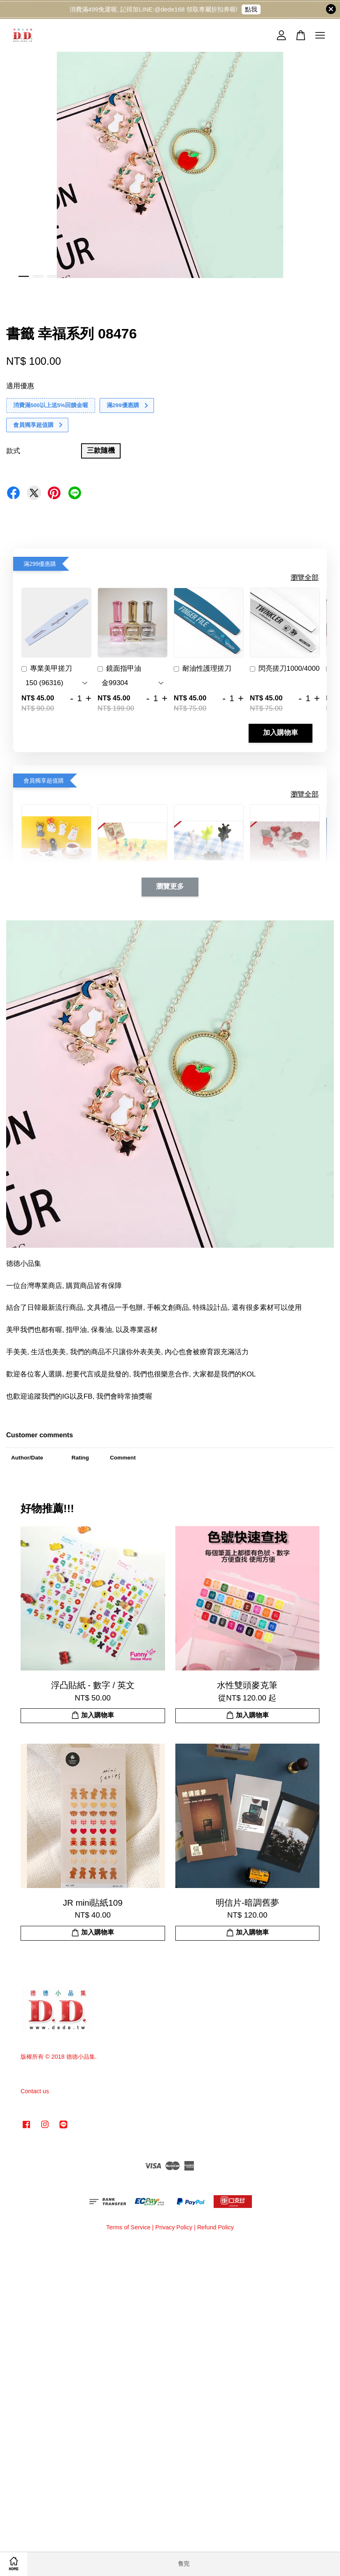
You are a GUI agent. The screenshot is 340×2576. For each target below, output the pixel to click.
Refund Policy (215, 2227)
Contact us (35, 2091)
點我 (251, 9)
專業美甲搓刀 (46, 669)
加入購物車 (280, 733)
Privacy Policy (173, 2227)
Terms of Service (128, 2227)
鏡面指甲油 (119, 669)
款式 (13, 451)
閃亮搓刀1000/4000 (284, 669)
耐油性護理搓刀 (202, 669)
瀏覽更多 (170, 887)
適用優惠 (20, 386)
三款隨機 (101, 450)
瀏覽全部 (305, 577)
